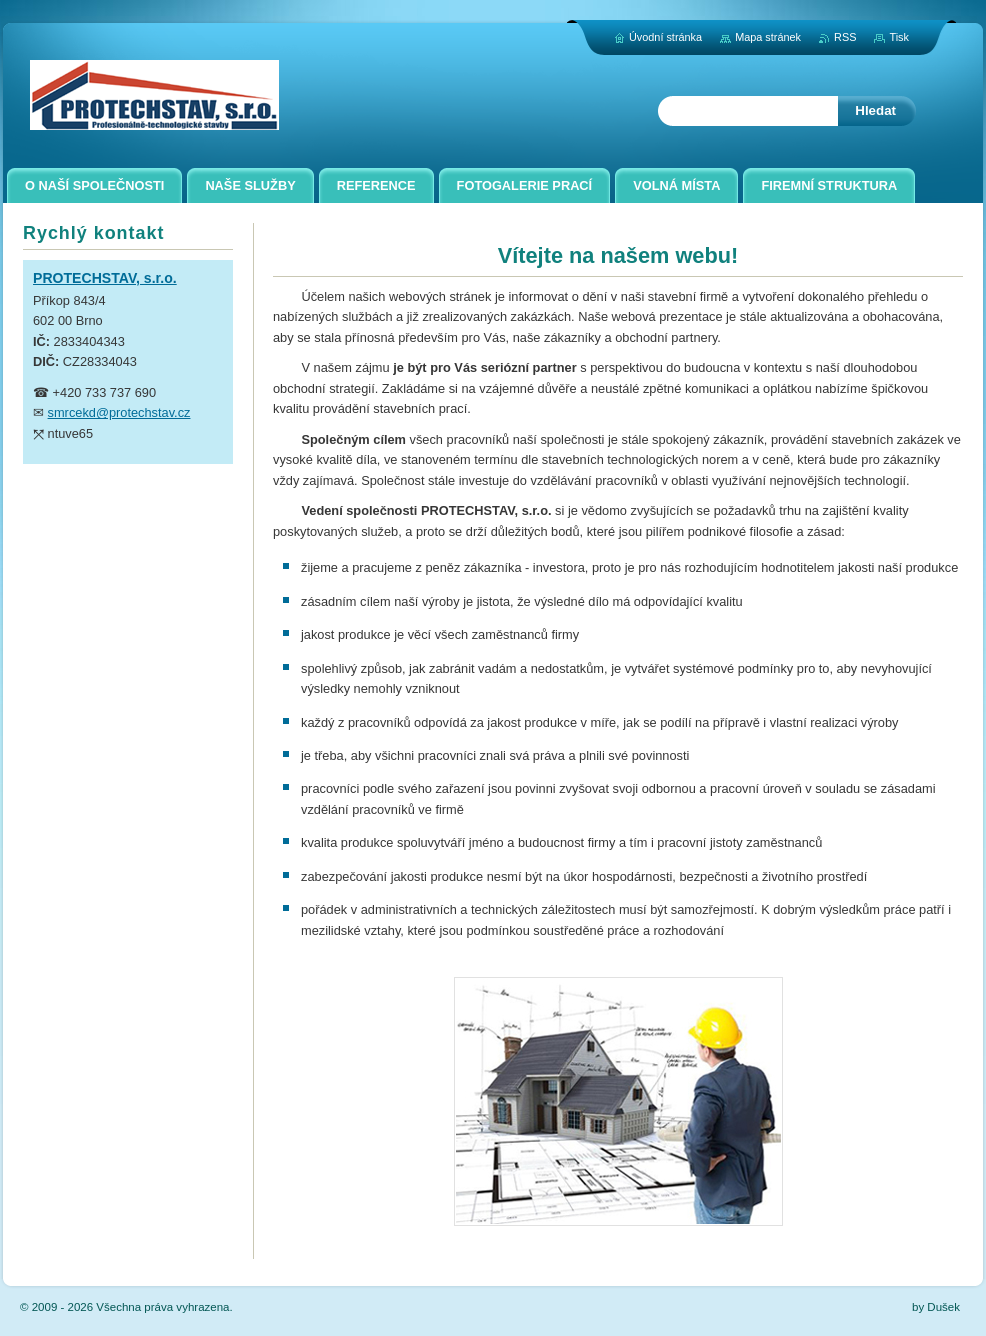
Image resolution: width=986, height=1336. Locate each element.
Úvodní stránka (665, 37)
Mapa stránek (768, 37)
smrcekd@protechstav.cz (119, 412)
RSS (845, 37)
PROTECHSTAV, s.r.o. (105, 278)
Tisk (899, 37)
